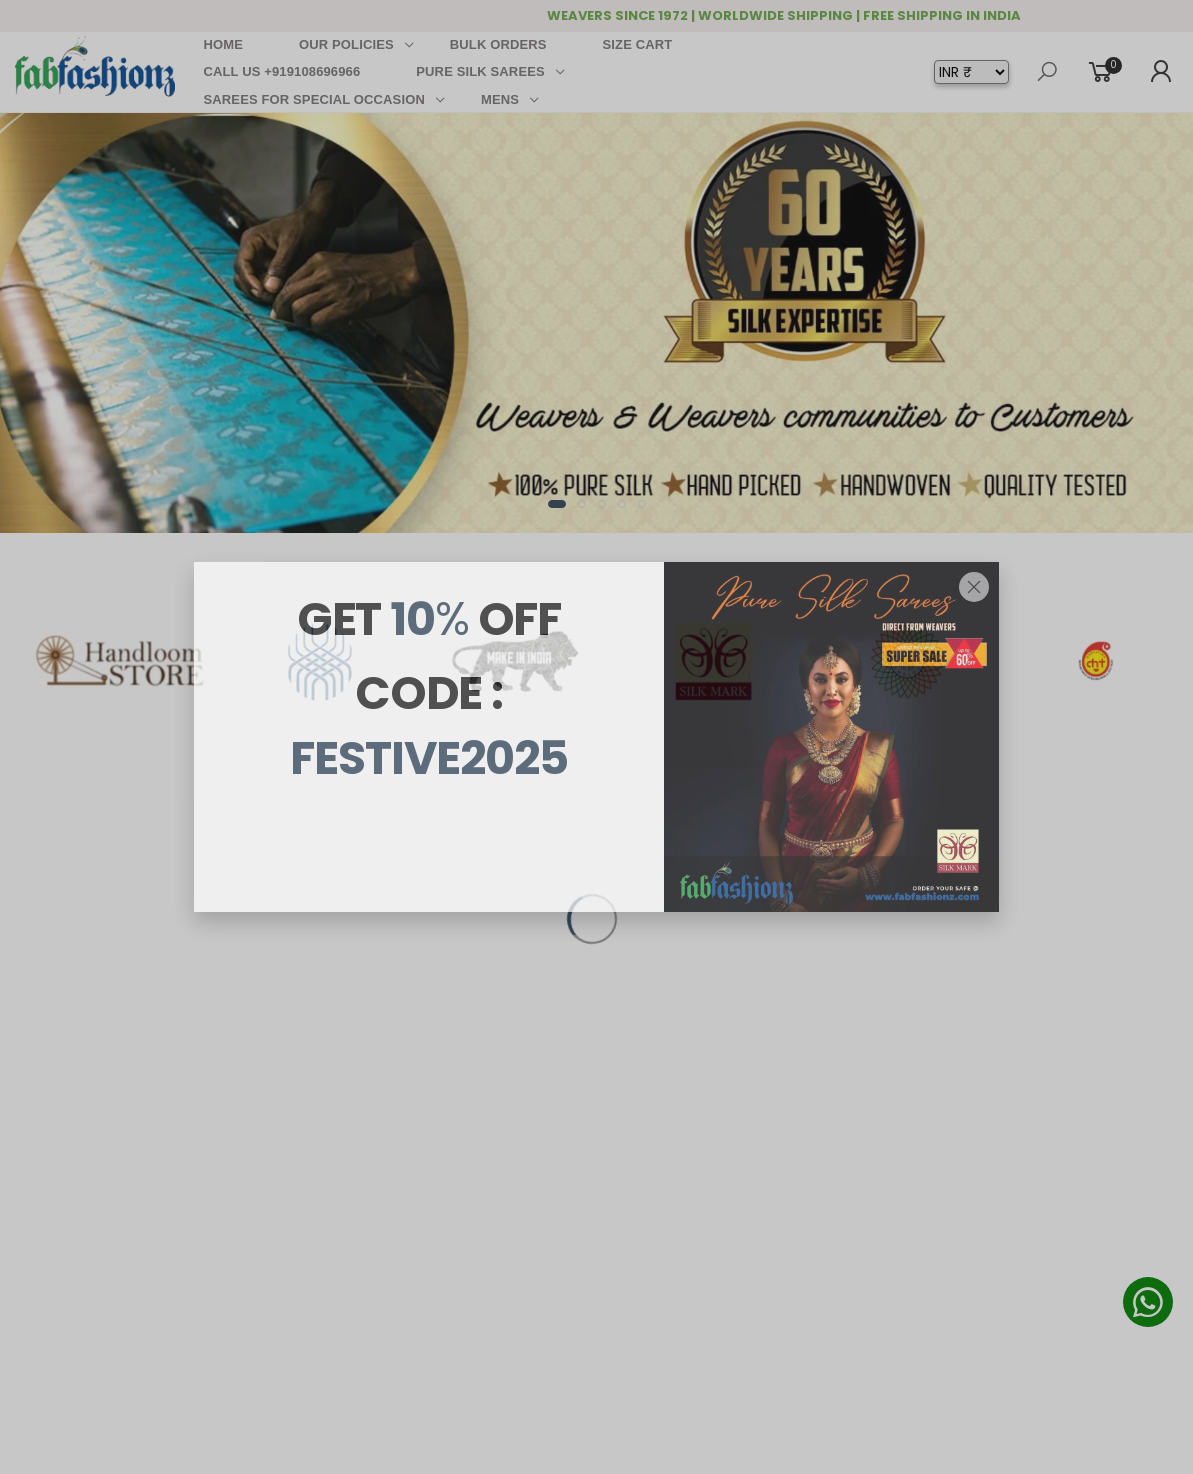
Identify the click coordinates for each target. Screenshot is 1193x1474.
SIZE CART (638, 44)
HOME (224, 44)
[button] (557, 504)
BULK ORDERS (498, 44)
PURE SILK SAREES (480, 71)
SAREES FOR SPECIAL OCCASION (314, 99)
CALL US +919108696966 (282, 71)
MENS (500, 99)
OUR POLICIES (346, 44)
